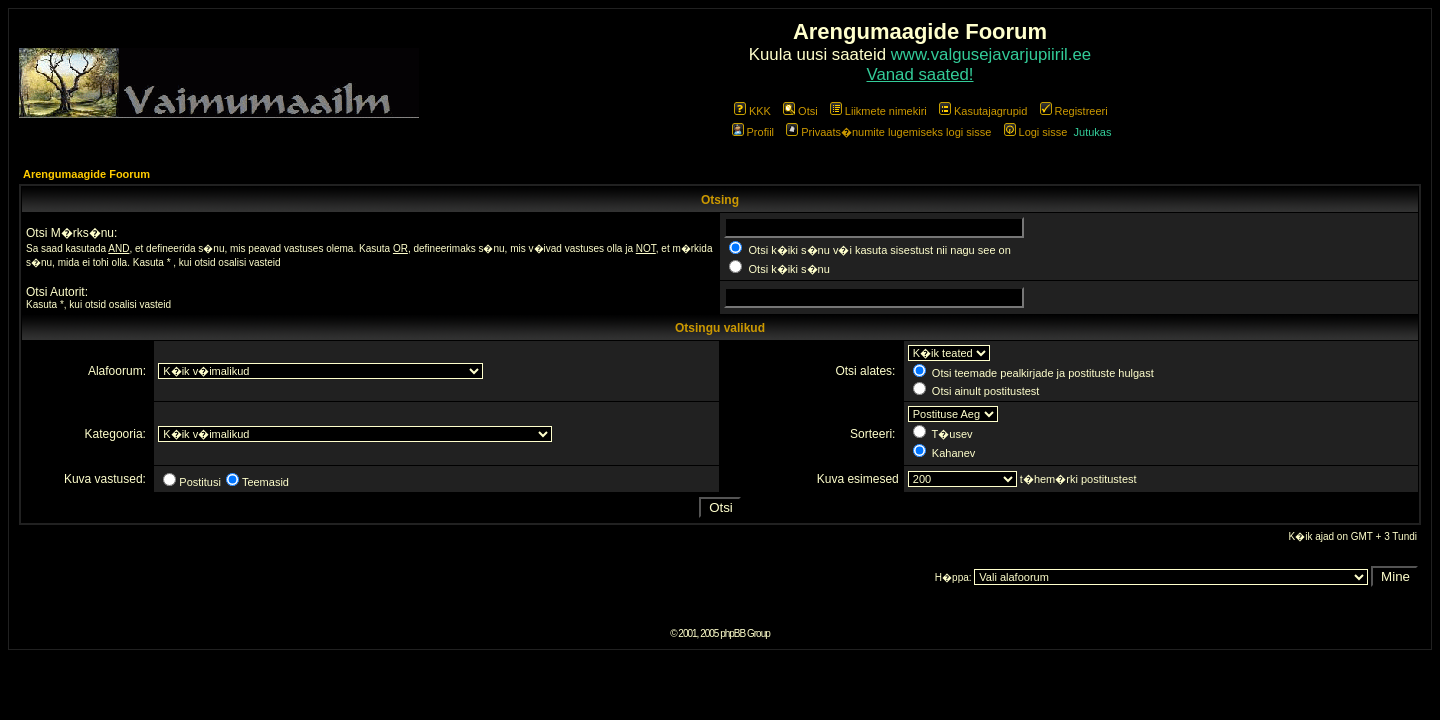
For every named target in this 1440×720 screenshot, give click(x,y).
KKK (752, 111)
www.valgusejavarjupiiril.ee (991, 54)
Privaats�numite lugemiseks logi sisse (888, 132)
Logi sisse (1036, 132)
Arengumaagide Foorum (86, 174)
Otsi (800, 111)
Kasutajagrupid (983, 111)
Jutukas (1093, 132)
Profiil (753, 132)
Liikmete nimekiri (878, 111)
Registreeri (1074, 111)
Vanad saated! (920, 74)
